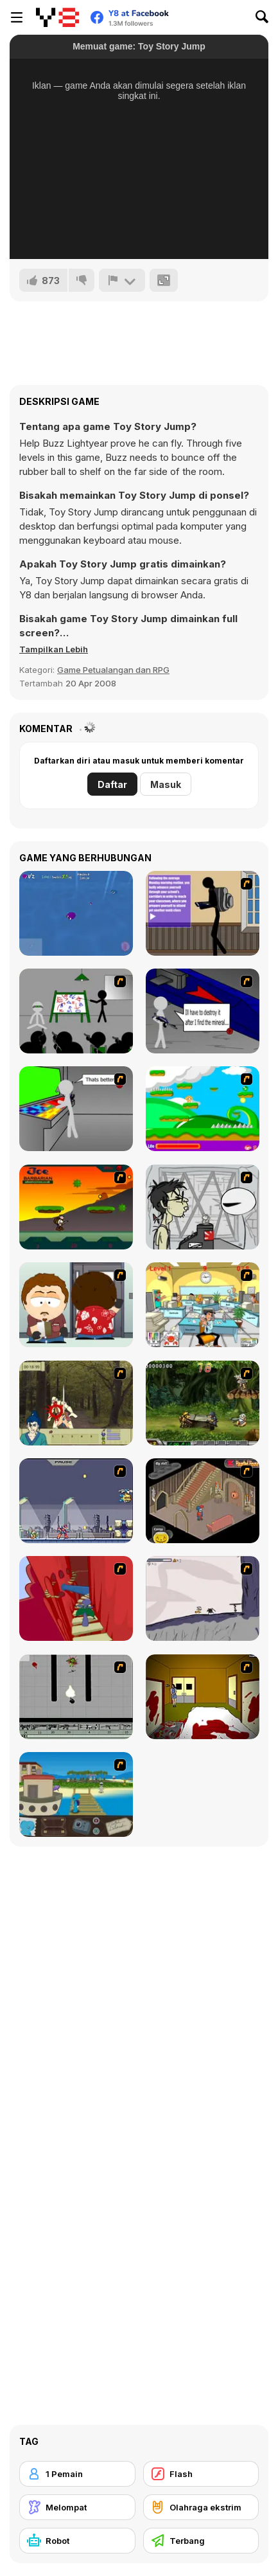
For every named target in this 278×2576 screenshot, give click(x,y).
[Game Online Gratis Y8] (57, 17)
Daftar (112, 784)
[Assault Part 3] (76, 1108)
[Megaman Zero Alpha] (76, 1500)
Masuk (165, 784)
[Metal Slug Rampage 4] (202, 1403)
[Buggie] (76, 913)
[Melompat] (77, 2507)
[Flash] (201, 2474)
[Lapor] (122, 280)
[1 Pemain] (77, 2474)
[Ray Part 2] (76, 1304)
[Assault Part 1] (76, 1011)
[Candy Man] (202, 1108)
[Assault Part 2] (202, 1011)
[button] (53, 649)
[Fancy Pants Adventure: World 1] (202, 1598)
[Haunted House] (202, 1500)
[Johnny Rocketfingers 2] (202, 1207)
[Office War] (202, 1304)
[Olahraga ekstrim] (201, 2507)
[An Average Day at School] (202, 913)
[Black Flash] (76, 1696)
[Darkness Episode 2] (202, 1696)
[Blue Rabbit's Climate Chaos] (76, 1794)
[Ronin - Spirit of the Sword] (76, 1403)
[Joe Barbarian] (76, 1207)
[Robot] (77, 2541)
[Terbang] (201, 2541)
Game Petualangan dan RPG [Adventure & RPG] (113, 670)
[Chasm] (76, 1598)
